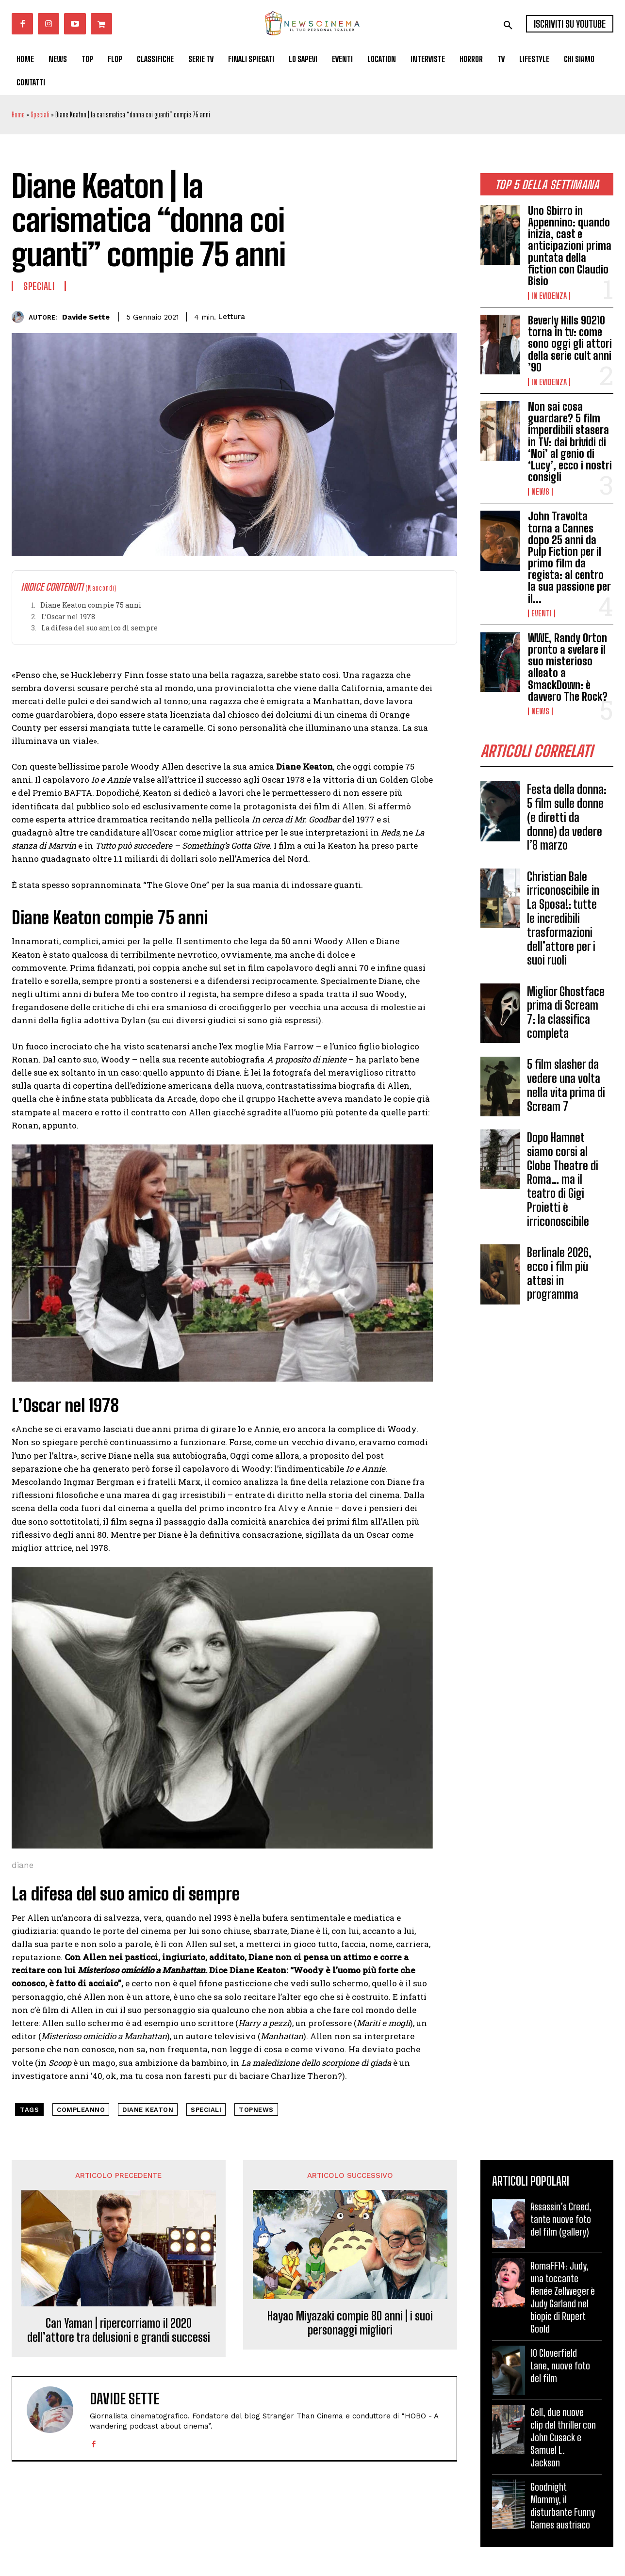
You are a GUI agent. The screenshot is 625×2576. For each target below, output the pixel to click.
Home (18, 115)
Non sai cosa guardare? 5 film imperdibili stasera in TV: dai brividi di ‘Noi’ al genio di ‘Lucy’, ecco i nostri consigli (570, 441)
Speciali (40, 115)
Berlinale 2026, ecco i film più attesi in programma (559, 1273)
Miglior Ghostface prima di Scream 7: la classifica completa (566, 1012)
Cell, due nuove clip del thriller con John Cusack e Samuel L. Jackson (563, 2437)
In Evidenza (549, 296)
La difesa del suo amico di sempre (99, 627)
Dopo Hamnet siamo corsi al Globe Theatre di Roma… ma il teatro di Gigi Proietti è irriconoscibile (562, 1179)
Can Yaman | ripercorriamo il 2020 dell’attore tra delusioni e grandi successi (118, 2330)
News (540, 492)
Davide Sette (86, 317)
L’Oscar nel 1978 (68, 616)
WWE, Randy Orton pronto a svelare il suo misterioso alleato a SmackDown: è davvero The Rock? (568, 667)
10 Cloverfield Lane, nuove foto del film (560, 2365)
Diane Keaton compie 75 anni (91, 605)
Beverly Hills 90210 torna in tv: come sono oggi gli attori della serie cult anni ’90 (570, 344)
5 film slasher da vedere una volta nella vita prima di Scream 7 (566, 1085)
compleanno (81, 2109)
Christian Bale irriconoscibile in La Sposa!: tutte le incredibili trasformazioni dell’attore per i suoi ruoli (563, 918)
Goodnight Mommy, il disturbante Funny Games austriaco (562, 2505)
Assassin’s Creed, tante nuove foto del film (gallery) (561, 2219)
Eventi (541, 613)
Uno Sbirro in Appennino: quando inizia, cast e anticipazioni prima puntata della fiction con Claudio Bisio (569, 246)
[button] (508, 25)
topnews (256, 2109)
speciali (206, 2109)
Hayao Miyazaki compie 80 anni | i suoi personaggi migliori (350, 2323)
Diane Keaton (147, 2109)
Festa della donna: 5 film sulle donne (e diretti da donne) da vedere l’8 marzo (567, 817)
